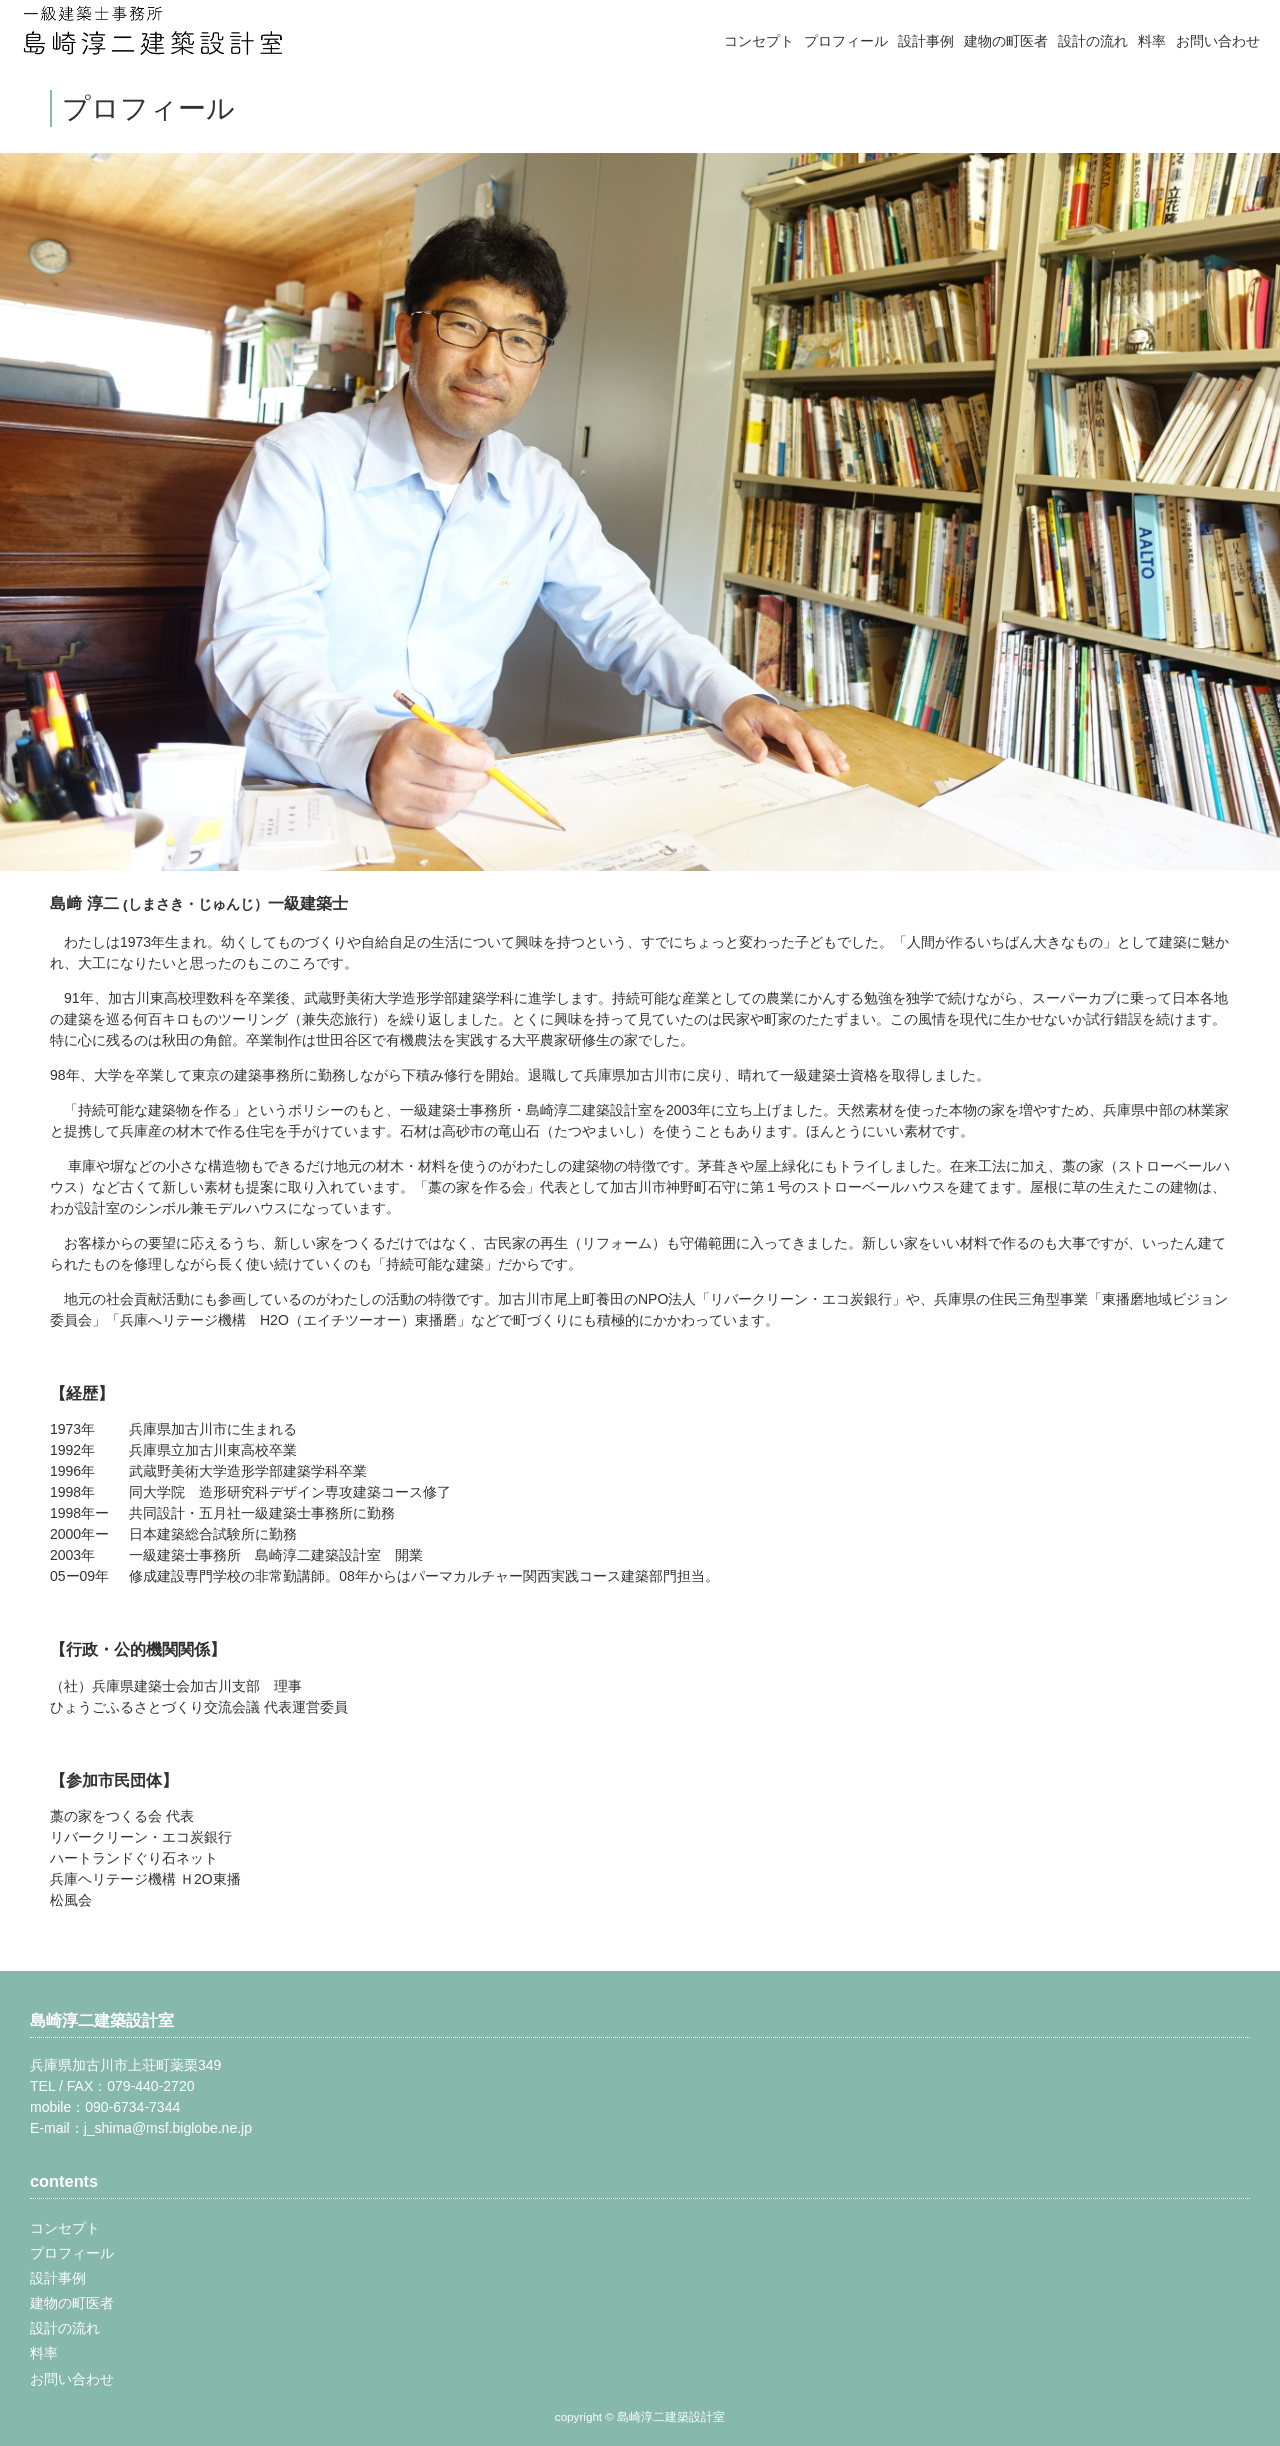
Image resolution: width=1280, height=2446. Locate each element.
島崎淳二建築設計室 (102, 2020)
